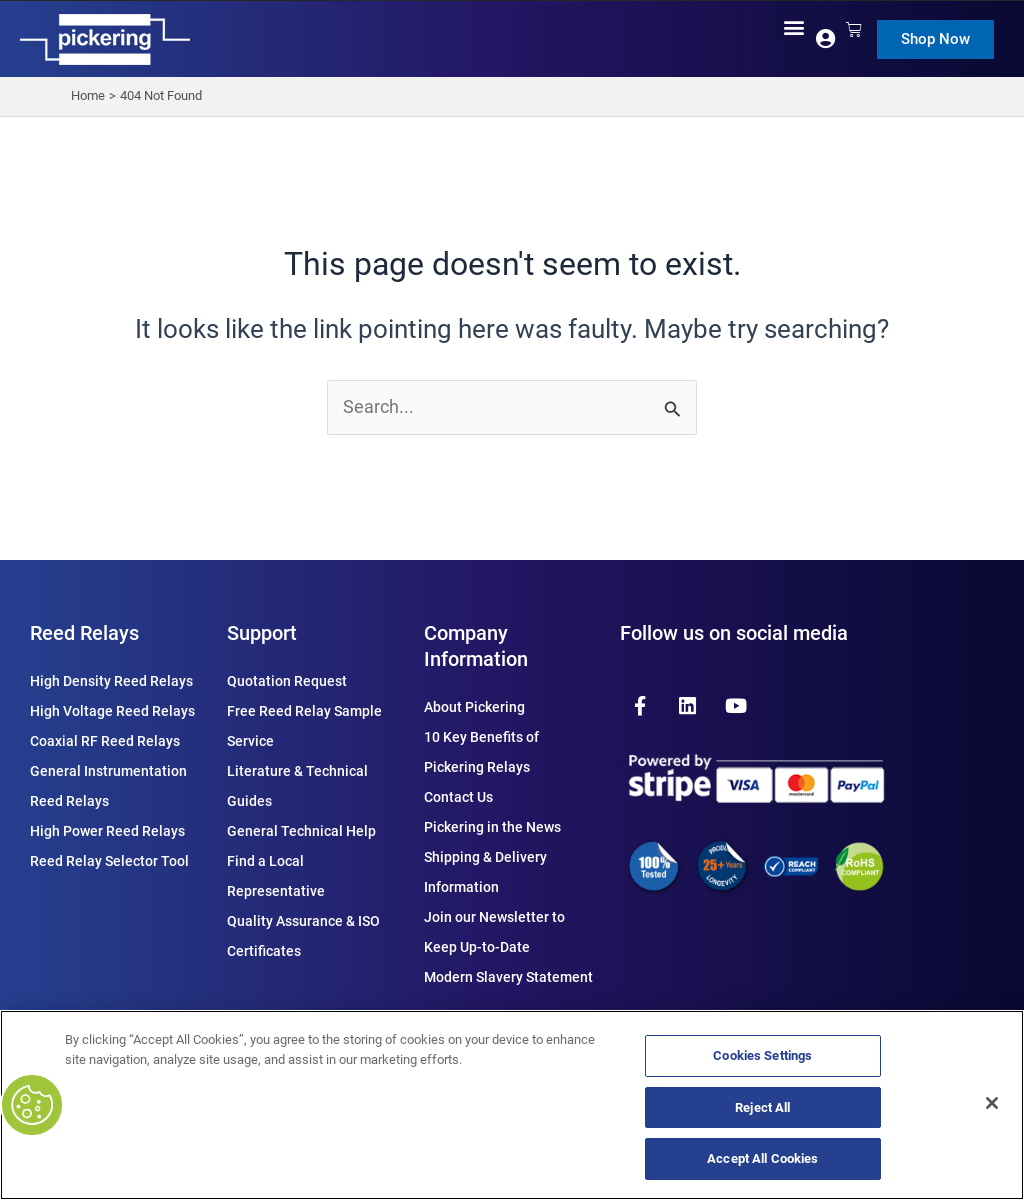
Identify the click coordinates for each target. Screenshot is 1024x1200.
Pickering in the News (492, 827)
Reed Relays (84, 633)
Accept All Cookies (762, 1158)
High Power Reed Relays (107, 831)
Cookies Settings (762, 1055)
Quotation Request (287, 681)
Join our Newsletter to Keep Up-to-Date (494, 932)
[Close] (992, 1103)
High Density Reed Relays (111, 681)
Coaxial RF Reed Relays (105, 741)
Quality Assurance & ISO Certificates (303, 936)
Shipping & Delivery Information (485, 872)
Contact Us (458, 797)
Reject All (762, 1107)
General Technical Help (301, 831)
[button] (794, 27)
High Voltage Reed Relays (112, 711)
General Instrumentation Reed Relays (108, 786)
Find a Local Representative (276, 876)
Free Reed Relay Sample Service (304, 726)
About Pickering (474, 707)
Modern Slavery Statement (508, 977)
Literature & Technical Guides (297, 786)
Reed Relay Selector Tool (109, 861)
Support (262, 633)
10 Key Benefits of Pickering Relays (481, 752)
